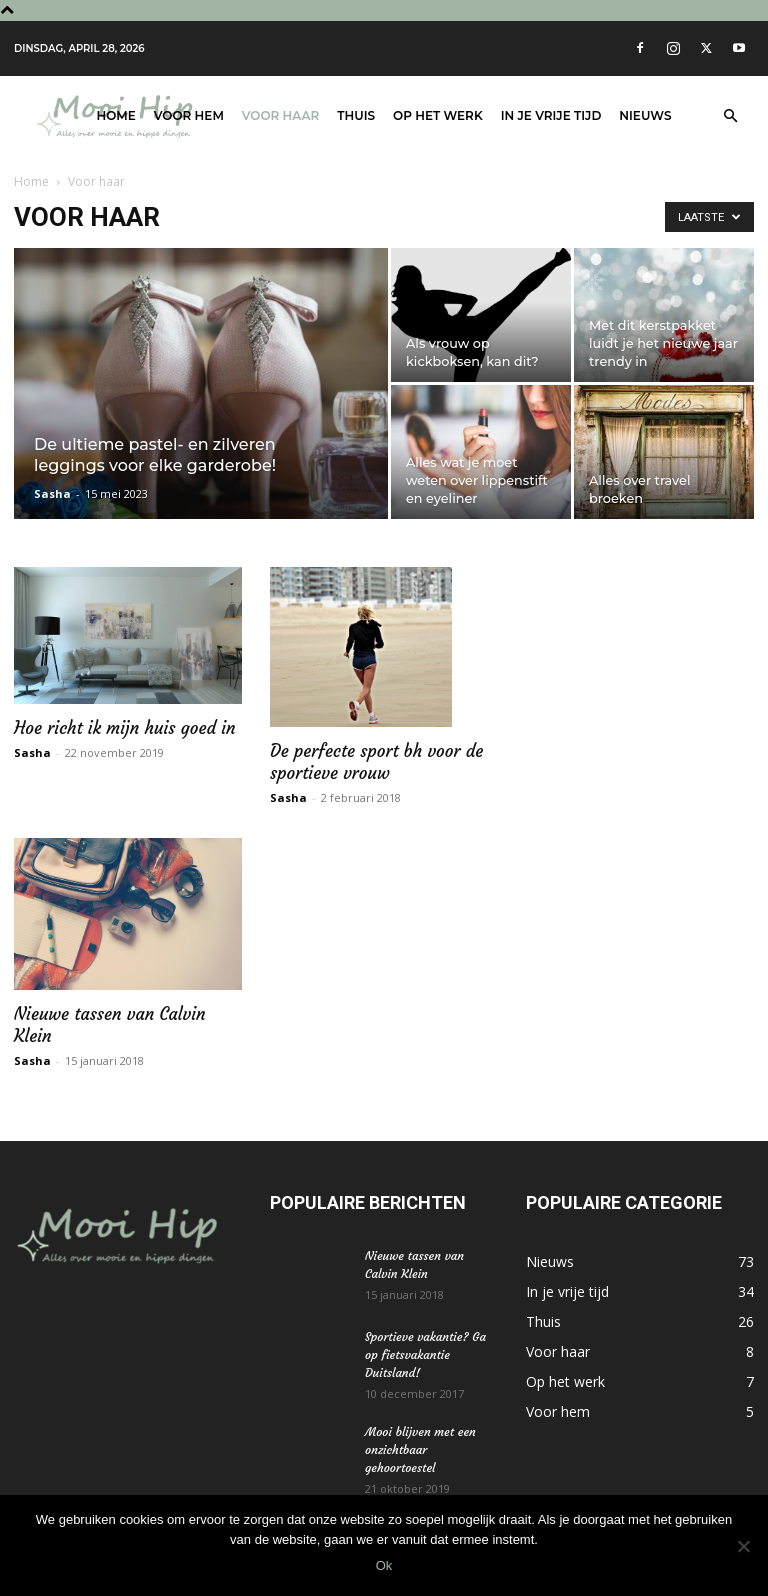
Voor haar (280, 115)
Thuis (356, 115)
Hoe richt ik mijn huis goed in (125, 728)
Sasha (52, 493)
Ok (384, 1565)
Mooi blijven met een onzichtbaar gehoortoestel (420, 1449)
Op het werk (438, 115)
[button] (730, 116)
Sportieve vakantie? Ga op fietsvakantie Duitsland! (425, 1354)
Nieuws (645, 115)
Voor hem (189, 115)
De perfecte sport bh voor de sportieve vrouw (376, 762)
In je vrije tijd (551, 115)
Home (116, 115)
